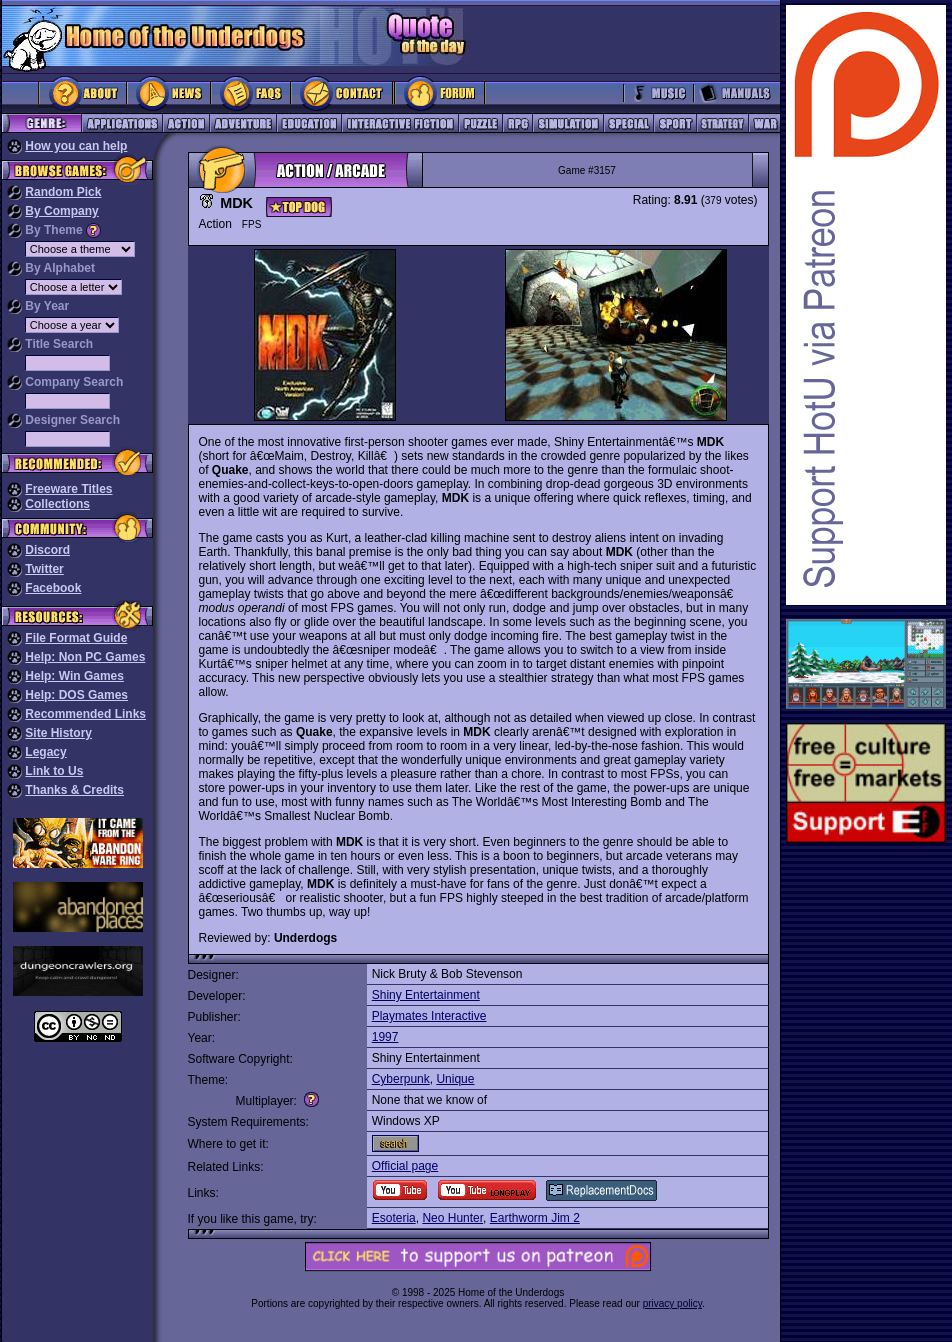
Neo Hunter (452, 1218)
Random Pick (63, 192)
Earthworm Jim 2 (535, 1218)
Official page (405, 1166)
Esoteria (394, 1218)
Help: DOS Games (76, 695)
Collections (57, 504)
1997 (385, 1037)
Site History (58, 733)
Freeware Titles (68, 489)
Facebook (53, 588)
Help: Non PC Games (85, 657)
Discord (47, 550)
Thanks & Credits (74, 790)
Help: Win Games (74, 676)
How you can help (76, 146)
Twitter (44, 569)
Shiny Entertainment (426, 995)
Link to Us (54, 771)
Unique (455, 1079)
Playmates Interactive (429, 1016)
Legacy (45, 752)
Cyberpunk (401, 1079)
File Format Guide (76, 638)
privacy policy (672, 1303)
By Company (61, 211)
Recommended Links (85, 714)
